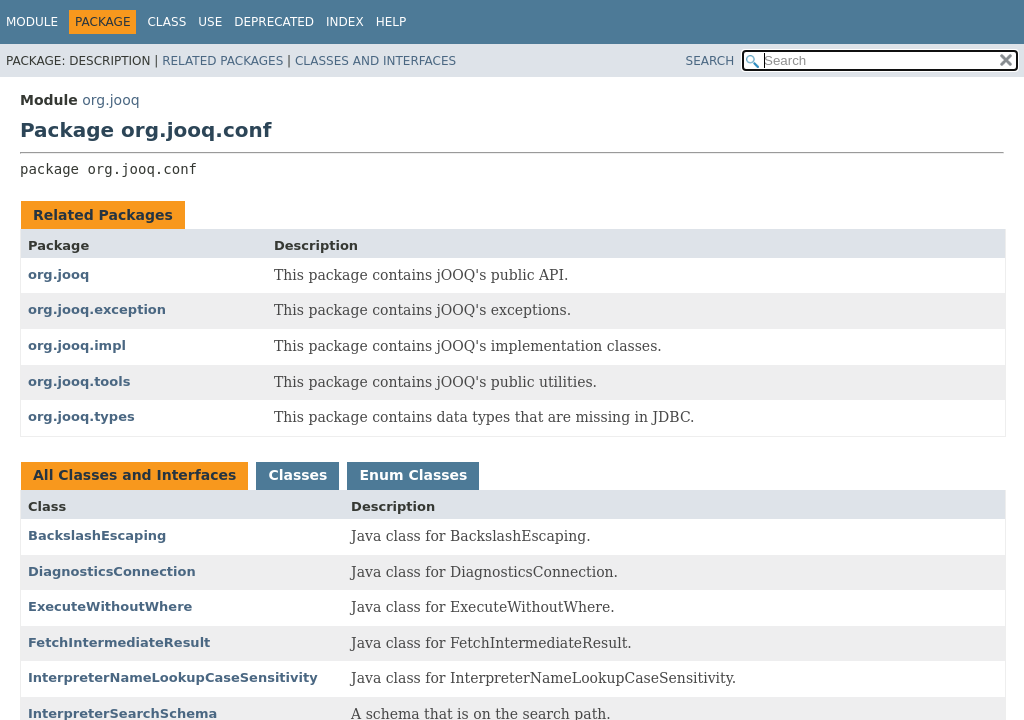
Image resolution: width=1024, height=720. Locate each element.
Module (32, 22)
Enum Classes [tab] (413, 475)
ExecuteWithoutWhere (110, 606)
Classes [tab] (297, 475)
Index (345, 22)
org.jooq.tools (79, 381)
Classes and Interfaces (375, 61)
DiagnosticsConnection (112, 571)
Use (210, 22)
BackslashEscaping (97, 535)
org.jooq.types (81, 416)
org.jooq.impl (77, 345)
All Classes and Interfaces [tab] (134, 475)
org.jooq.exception (97, 309)
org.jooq (110, 100)
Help (391, 22)
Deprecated (274, 22)
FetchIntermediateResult (119, 642)
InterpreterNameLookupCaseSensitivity (173, 677)
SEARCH (710, 61)
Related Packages (222, 61)
